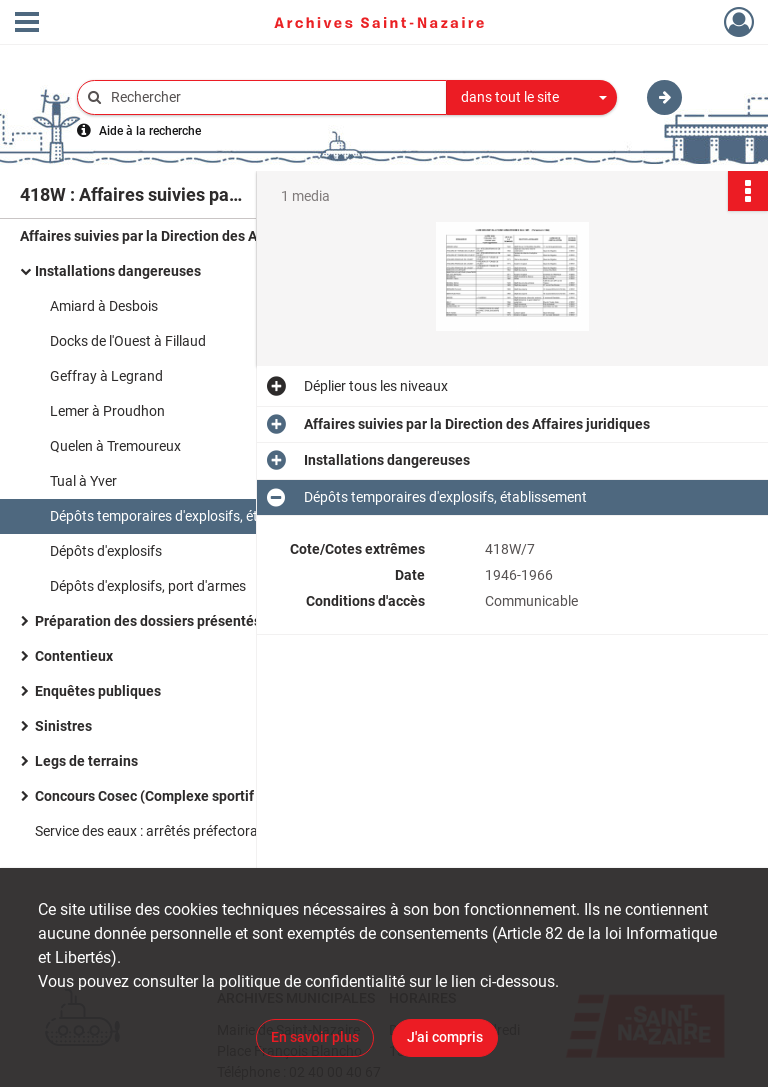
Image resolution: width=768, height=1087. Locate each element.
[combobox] (532, 98)
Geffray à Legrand (106, 376)
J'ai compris (445, 1037)
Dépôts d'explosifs (106, 551)
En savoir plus (315, 1037)
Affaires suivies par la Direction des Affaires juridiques (193, 236)
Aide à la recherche (150, 131)
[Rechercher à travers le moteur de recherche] (272, 97)
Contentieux (74, 656)
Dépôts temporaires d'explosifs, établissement (191, 516)
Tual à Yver (83, 481)
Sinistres (63, 726)
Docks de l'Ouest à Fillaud (128, 341)
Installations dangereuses (118, 271)
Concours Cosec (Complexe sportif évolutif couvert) (198, 796)
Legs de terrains (86, 761)
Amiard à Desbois (104, 306)
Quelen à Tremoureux (115, 446)
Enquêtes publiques (98, 691)
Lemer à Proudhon (107, 411)
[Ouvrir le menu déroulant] (27, 24)
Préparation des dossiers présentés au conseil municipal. (217, 621)
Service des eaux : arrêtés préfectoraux (154, 831)
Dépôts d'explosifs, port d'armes (148, 586)
